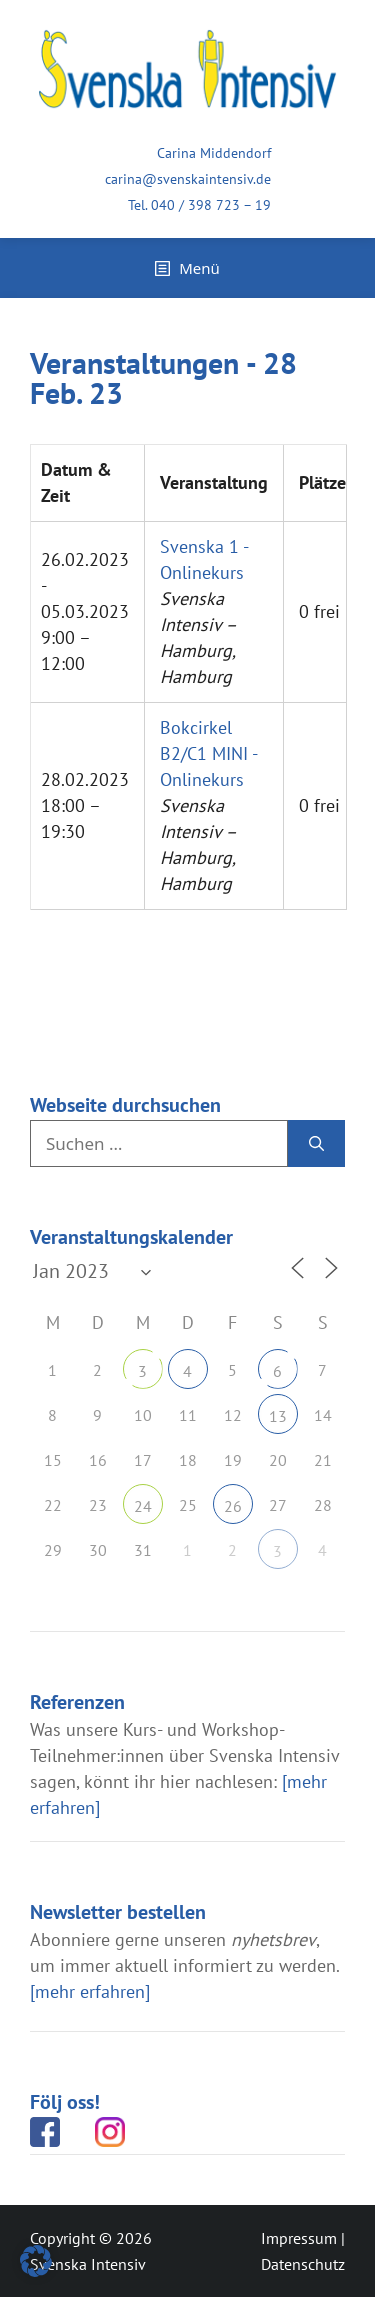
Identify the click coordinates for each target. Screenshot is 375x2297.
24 (143, 1506)
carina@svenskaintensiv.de (188, 179)
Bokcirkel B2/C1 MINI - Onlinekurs (208, 753)
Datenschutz (303, 2264)
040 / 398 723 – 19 (211, 205)
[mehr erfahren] (90, 1991)
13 (278, 1416)
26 (233, 1506)
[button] (36, 2261)
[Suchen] (316, 1144)
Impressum (299, 2238)
